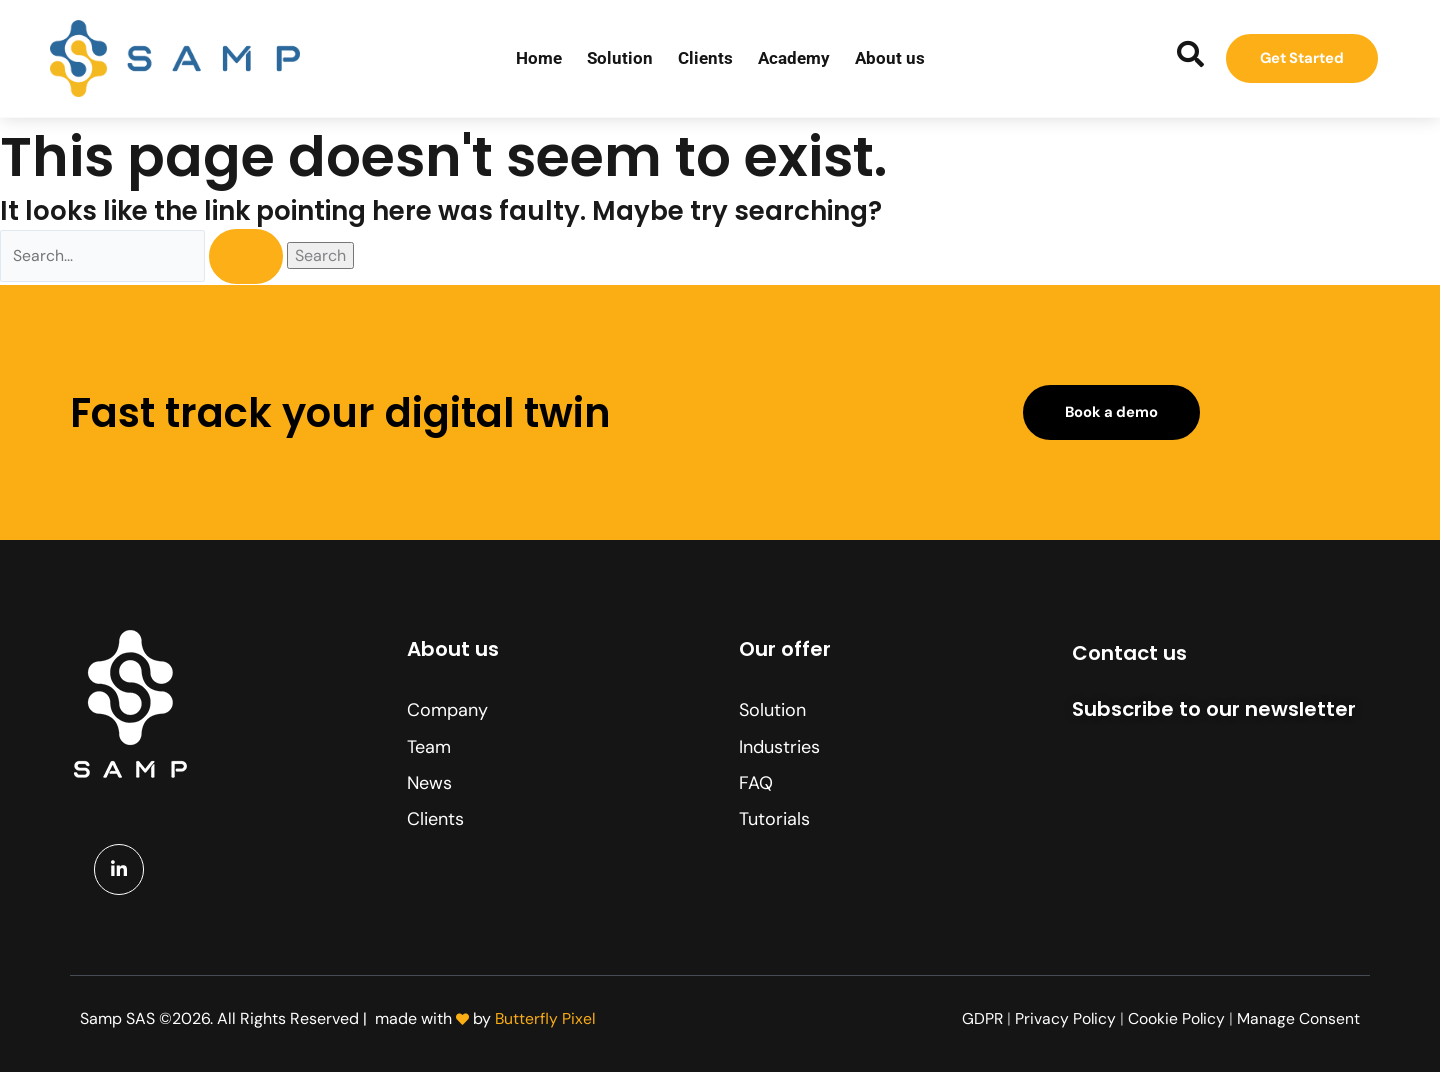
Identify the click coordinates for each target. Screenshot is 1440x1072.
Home (539, 58)
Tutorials (774, 819)
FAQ (756, 783)
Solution (620, 58)
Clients (705, 58)
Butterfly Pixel (546, 1018)
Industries (779, 747)
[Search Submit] (255, 257)
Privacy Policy (1064, 1018)
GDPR (980, 1018)
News (429, 783)
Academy (794, 58)
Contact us (1129, 653)
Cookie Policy (1176, 1018)
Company (447, 710)
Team (429, 747)
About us (890, 58)
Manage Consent (1298, 1018)
